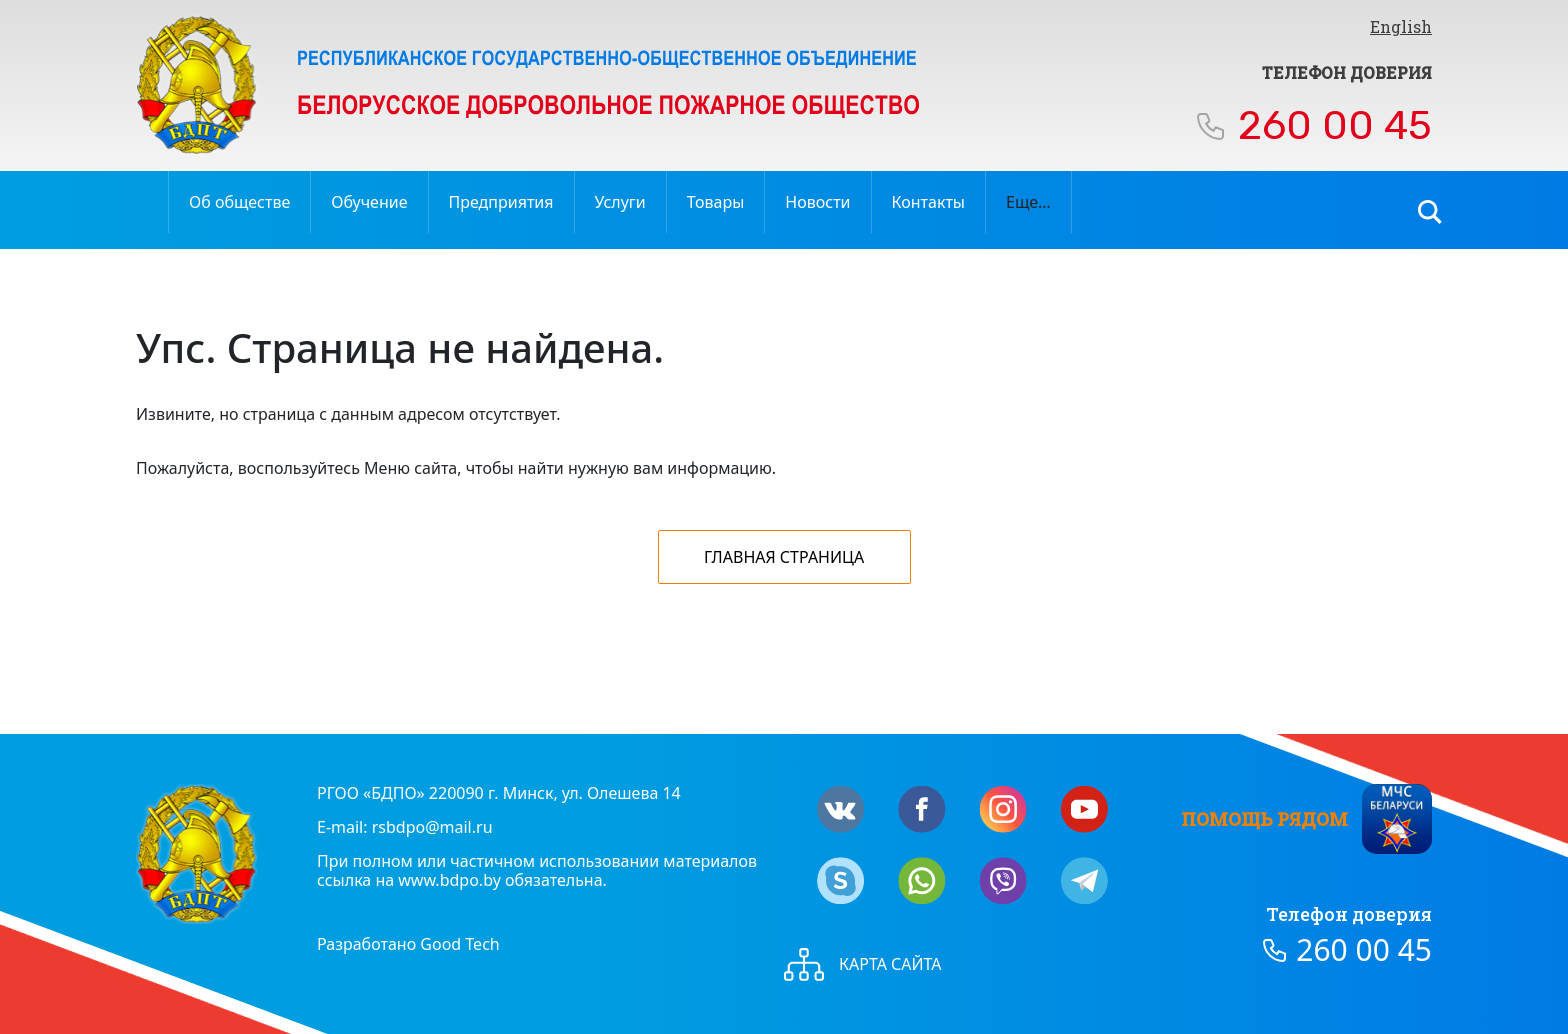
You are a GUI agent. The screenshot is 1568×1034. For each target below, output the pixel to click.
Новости (817, 202)
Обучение (369, 202)
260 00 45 (1335, 125)
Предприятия (501, 202)
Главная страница (784, 557)
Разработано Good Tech (408, 944)
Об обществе (239, 202)
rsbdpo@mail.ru (432, 827)
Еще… (1028, 202)
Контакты (928, 202)
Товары (716, 202)
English (1401, 26)
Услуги (620, 202)
